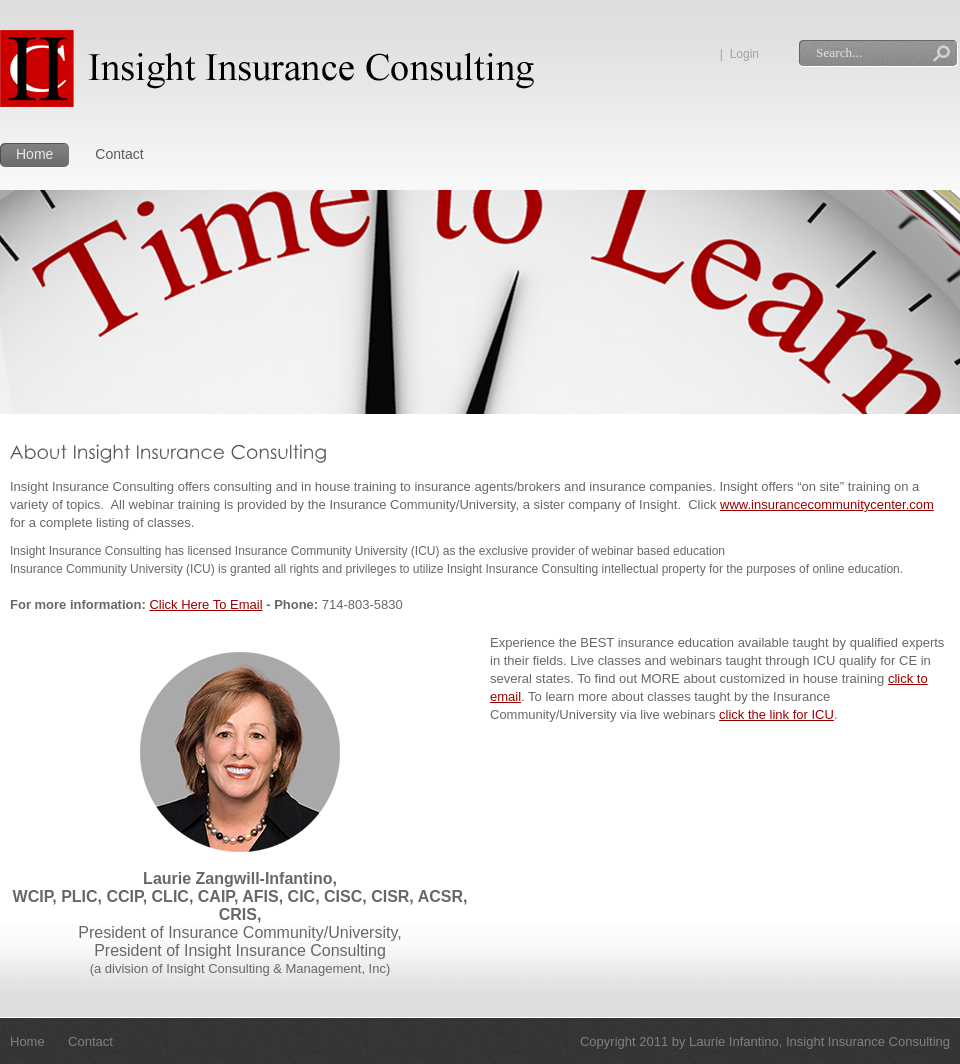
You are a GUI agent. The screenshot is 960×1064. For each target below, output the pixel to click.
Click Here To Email (205, 604)
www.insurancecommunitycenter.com (827, 504)
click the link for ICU (776, 714)
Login (744, 54)
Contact (119, 154)
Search (941, 55)
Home (34, 154)
